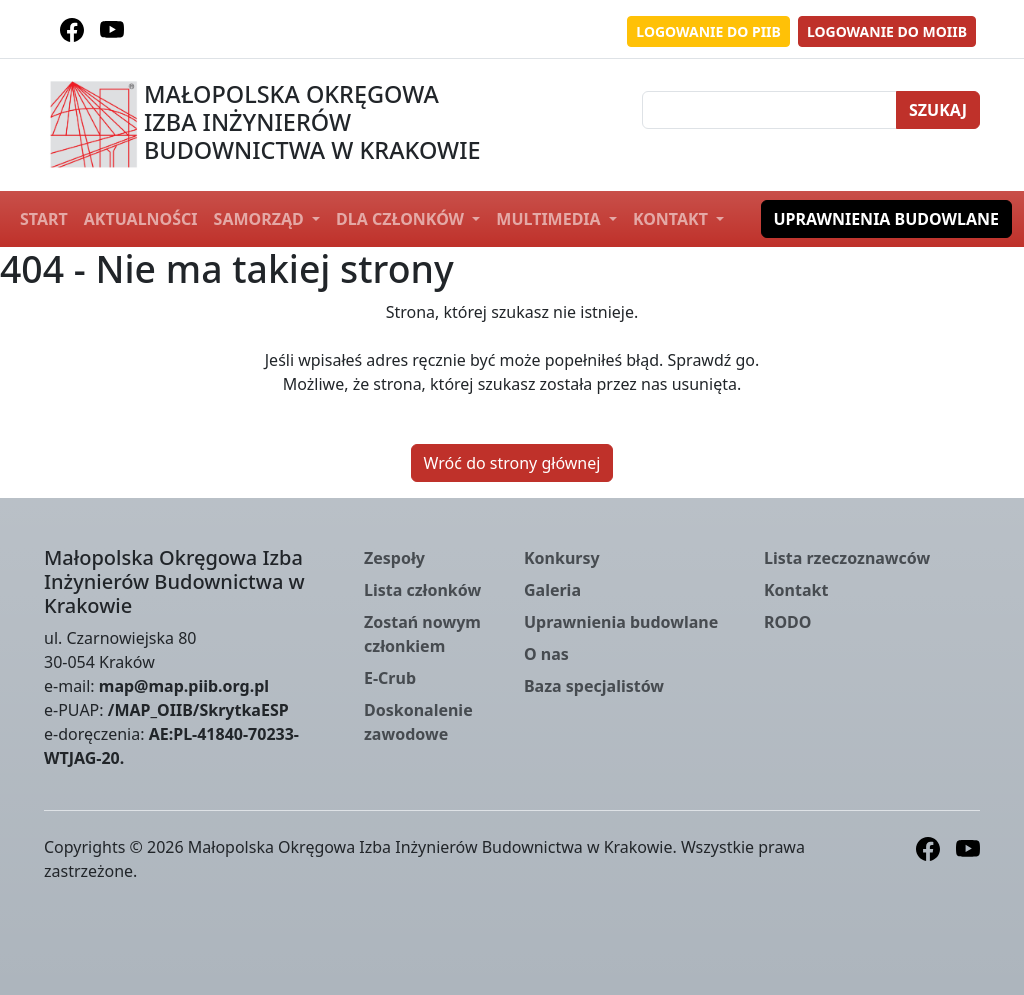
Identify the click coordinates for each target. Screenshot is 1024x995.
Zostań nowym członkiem (422, 634)
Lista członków (422, 590)
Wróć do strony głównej (512, 463)
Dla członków (402, 219)
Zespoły (394, 558)
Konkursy (562, 558)
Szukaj (938, 110)
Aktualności (141, 219)
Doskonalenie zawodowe (418, 722)
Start (44, 219)
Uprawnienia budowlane (887, 219)
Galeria (552, 590)
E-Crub (390, 678)
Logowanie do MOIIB (887, 31)
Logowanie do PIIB (708, 31)
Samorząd (261, 219)
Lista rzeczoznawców (847, 558)
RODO (788, 622)
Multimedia (550, 219)
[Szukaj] (769, 110)
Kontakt (672, 219)
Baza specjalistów (594, 686)
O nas (546, 654)
